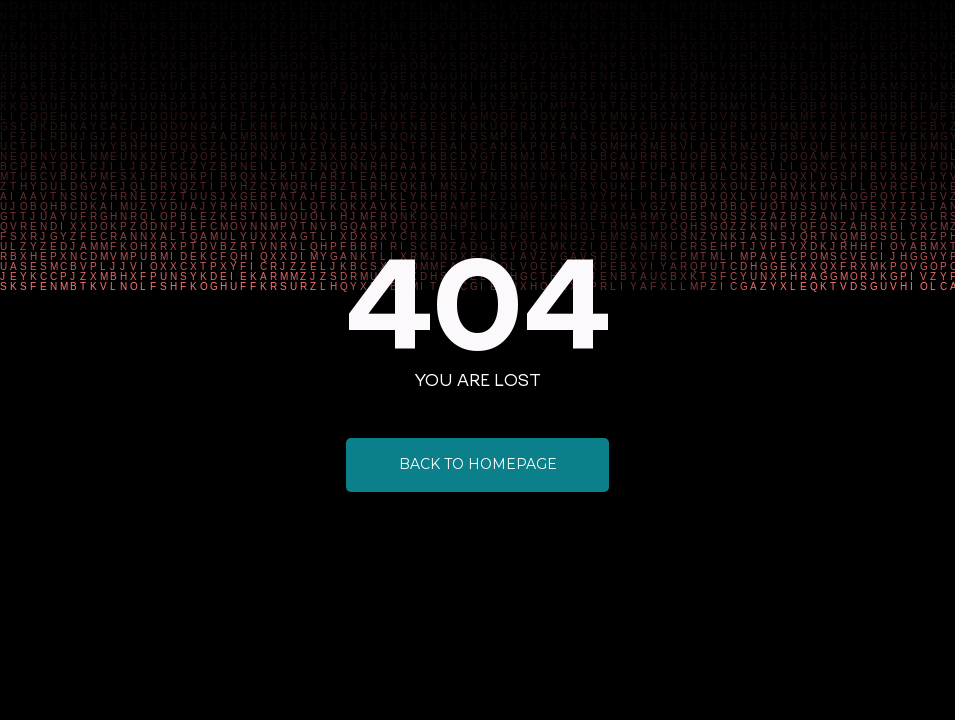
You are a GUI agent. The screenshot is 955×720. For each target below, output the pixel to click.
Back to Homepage (478, 464)
